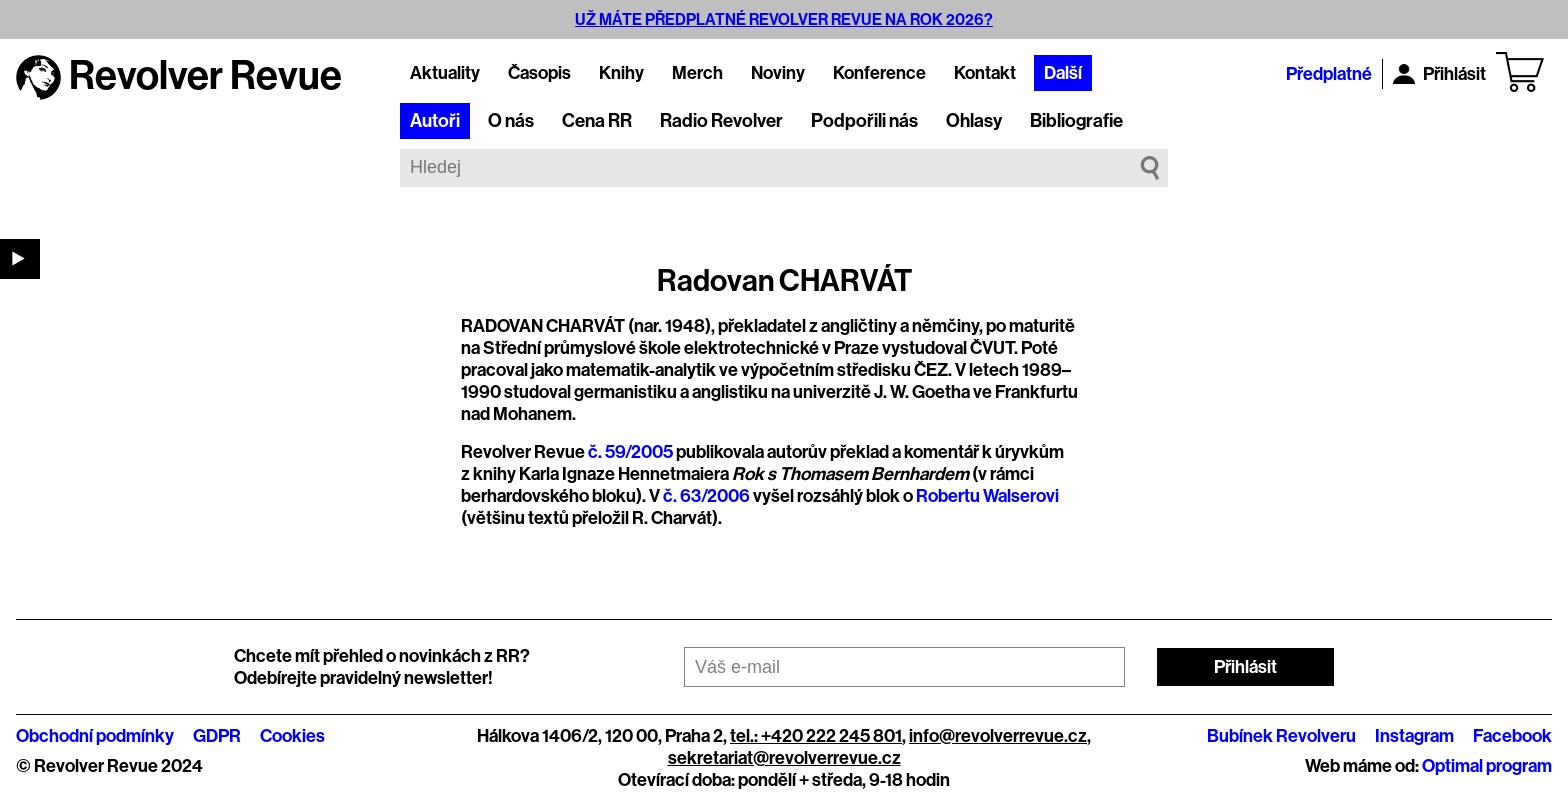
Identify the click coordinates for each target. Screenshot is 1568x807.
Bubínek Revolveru (1281, 736)
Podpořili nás (864, 121)
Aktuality (445, 73)
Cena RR (597, 121)
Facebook (1512, 736)
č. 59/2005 (630, 452)
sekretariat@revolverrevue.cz (784, 758)
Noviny (778, 73)
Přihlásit (1439, 74)
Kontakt (985, 73)
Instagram (1414, 736)
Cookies (292, 736)
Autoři (435, 121)
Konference (879, 73)
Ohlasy (974, 121)
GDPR (217, 736)
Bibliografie (1076, 121)
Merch (697, 73)
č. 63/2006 (706, 496)
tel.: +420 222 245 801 (816, 736)
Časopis (539, 73)
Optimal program (1487, 766)
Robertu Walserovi (987, 496)
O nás (511, 121)
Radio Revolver (721, 121)
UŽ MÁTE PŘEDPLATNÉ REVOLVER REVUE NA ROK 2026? (784, 19)
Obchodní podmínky (95, 736)
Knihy (621, 73)
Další (1063, 73)
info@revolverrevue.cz (998, 736)
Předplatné (1329, 74)
